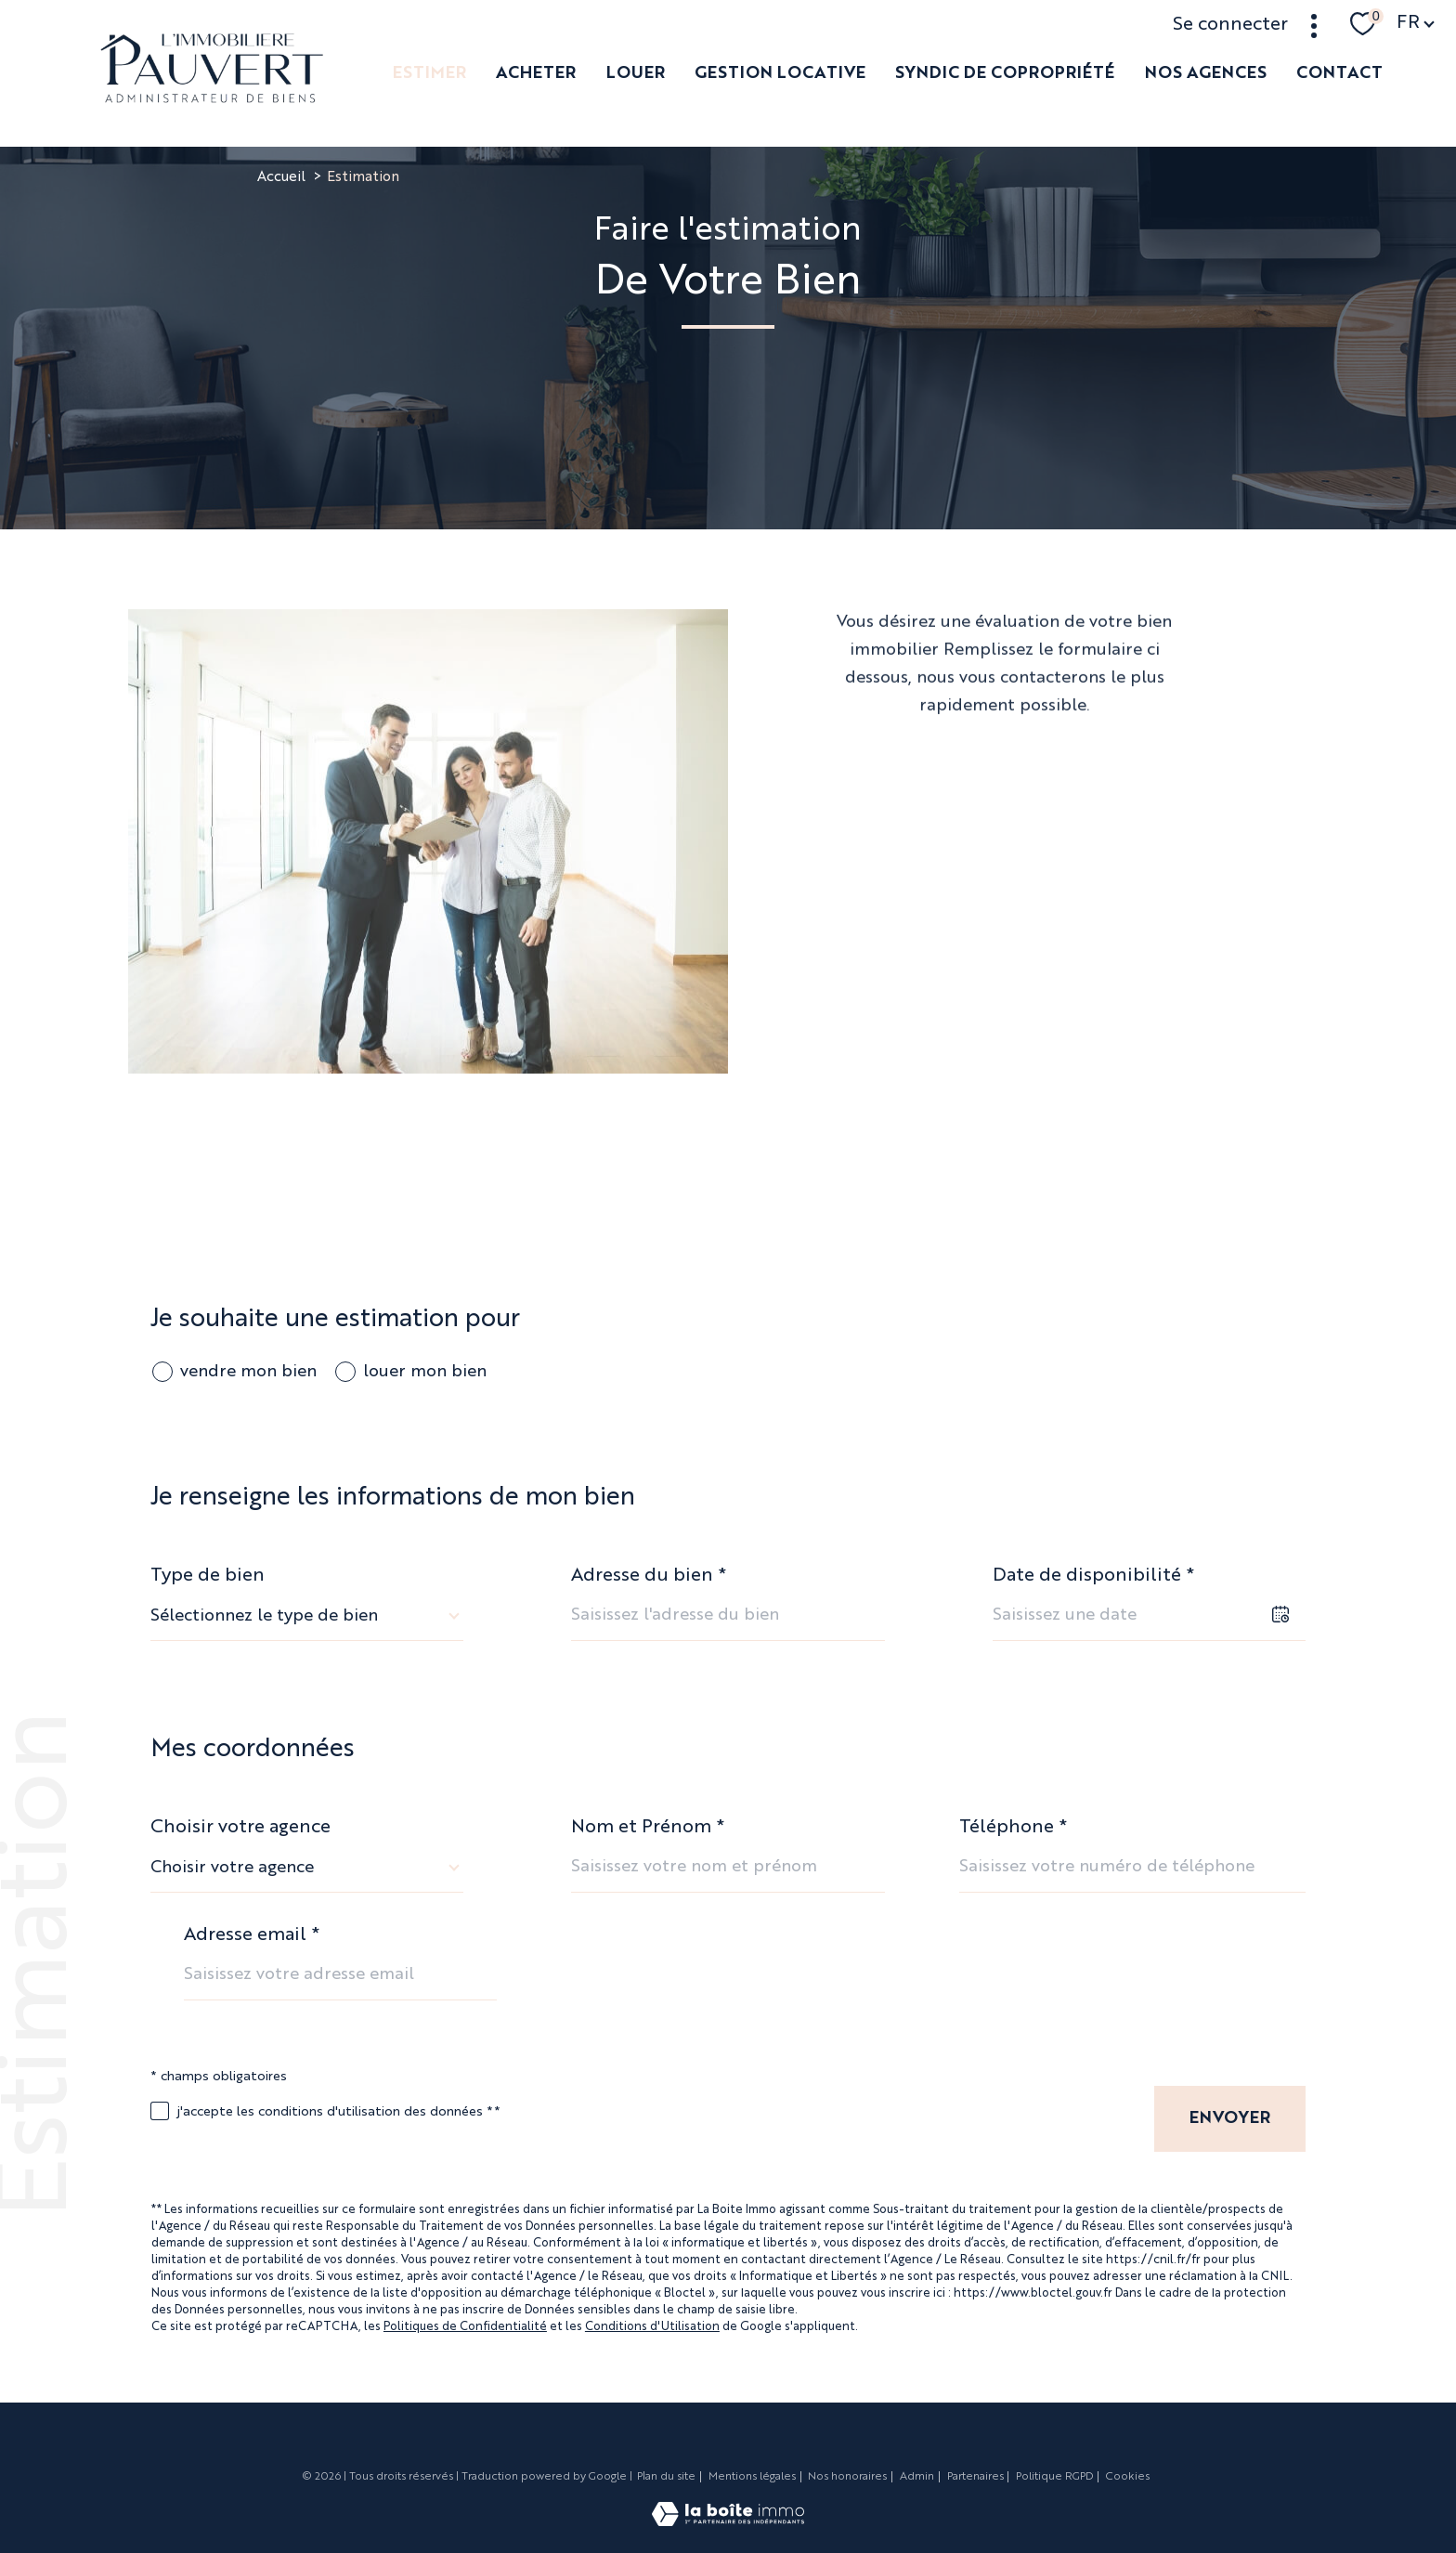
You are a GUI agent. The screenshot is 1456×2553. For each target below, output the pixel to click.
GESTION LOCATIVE (780, 73)
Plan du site (666, 2476)
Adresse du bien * (648, 1576)
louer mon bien (425, 1371)
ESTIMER (429, 73)
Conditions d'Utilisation (652, 2327)
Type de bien (207, 1576)
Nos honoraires (847, 2476)
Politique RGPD (1054, 2476)
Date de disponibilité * (1093, 1576)
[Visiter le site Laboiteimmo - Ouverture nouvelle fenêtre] (728, 2521)
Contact (1339, 73)
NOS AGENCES (1205, 73)
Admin (917, 2476)
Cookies (1128, 2476)
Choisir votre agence (240, 1827)
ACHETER (536, 73)
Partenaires (975, 2476)
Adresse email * (251, 1935)
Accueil (281, 178)
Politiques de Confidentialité (465, 2327)
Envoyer (1230, 2118)
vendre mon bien (248, 1371)
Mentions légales (752, 2476)
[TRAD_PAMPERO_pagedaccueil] (211, 98)
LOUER (634, 73)
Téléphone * (1013, 1827)
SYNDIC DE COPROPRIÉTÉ (1004, 73)
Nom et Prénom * (647, 1827)
